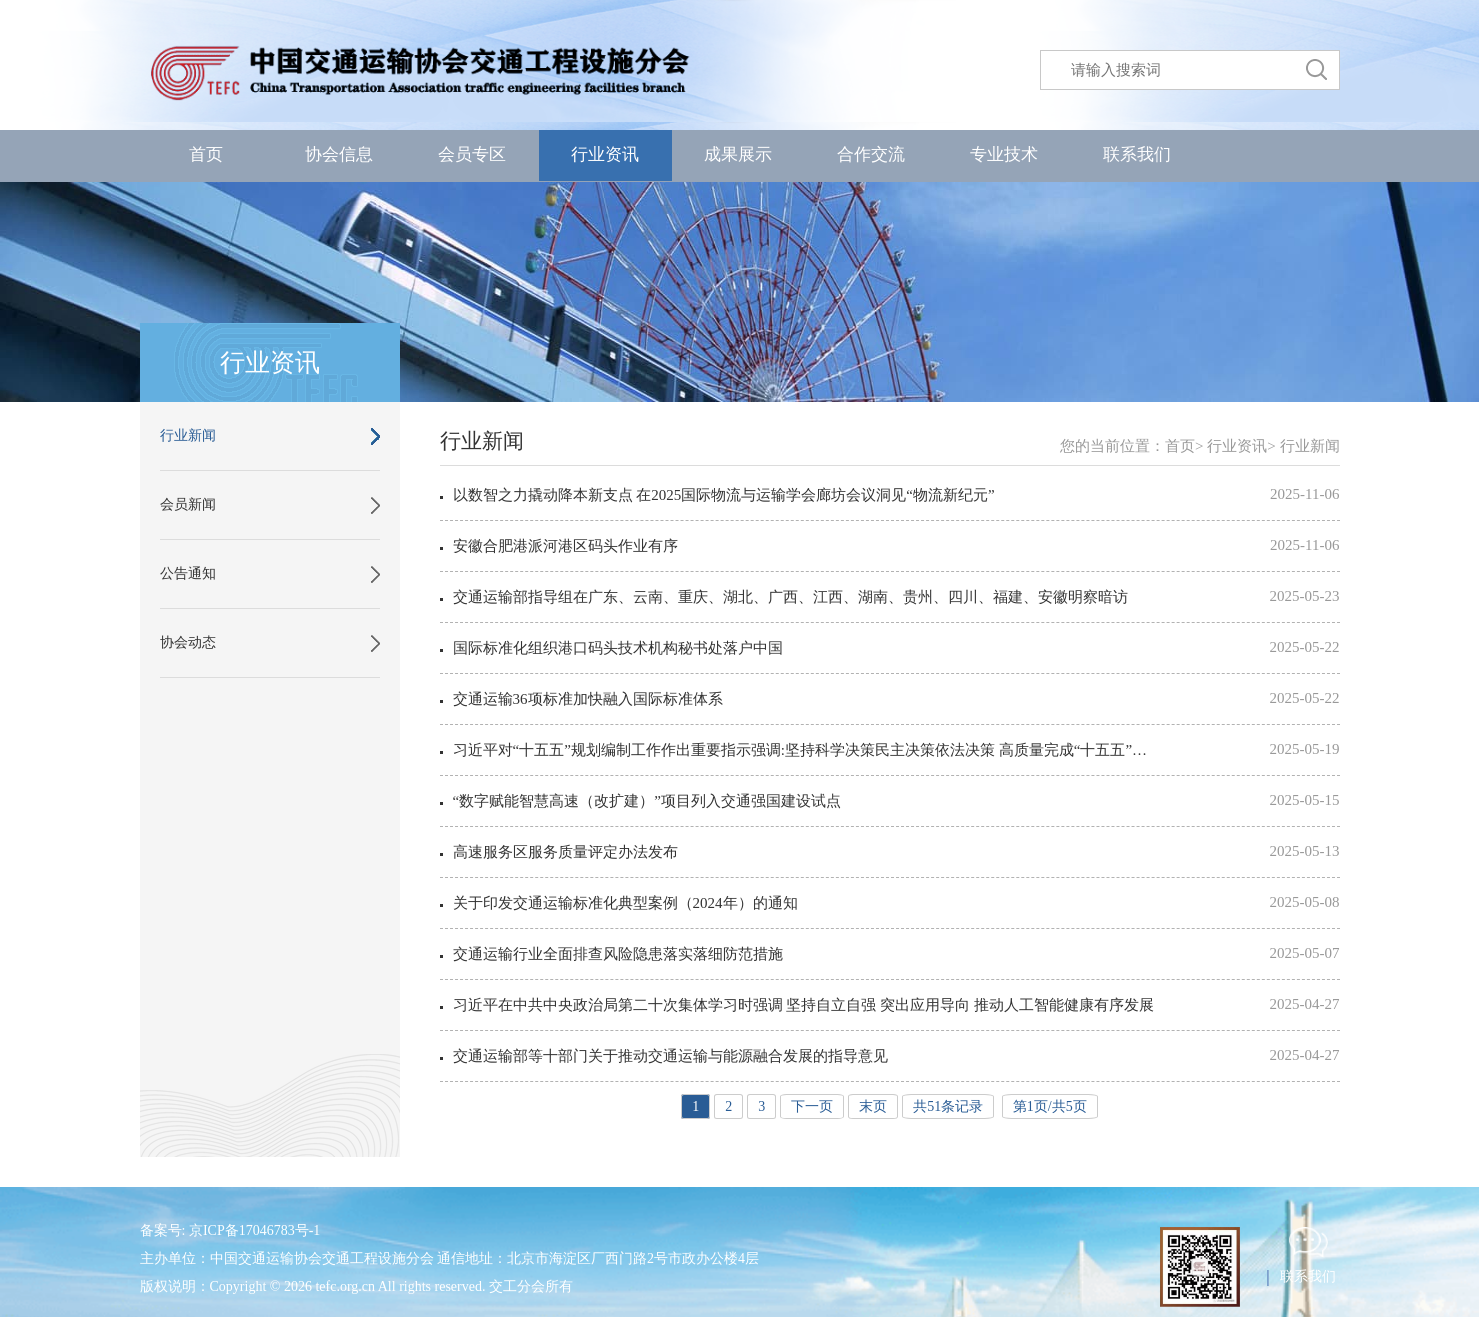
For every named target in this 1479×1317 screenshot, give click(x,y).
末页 (873, 1106)
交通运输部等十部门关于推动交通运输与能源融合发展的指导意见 (670, 1056)
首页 (206, 154)
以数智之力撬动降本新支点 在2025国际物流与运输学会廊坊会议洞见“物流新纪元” (724, 495)
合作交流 (871, 154)
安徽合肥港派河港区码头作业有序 (565, 546)
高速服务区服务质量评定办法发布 (565, 852)
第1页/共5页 (1050, 1106)
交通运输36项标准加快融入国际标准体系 (588, 699)
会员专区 (472, 154)
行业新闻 (188, 435)
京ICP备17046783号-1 (254, 1230)
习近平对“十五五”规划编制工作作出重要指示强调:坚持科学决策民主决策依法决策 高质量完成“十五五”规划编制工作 (806, 750)
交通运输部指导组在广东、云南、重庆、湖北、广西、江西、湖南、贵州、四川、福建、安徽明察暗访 (790, 597)
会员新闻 (188, 504)
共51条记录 (948, 1106)
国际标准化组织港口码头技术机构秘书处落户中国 (618, 648)
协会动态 (188, 642)
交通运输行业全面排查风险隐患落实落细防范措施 (618, 954)
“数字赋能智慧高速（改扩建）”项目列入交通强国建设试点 (647, 801)
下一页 (812, 1106)
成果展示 (738, 154)
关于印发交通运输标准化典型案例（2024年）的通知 (625, 903)
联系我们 (1137, 154)
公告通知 (188, 573)
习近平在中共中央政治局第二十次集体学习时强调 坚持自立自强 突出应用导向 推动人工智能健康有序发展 (803, 1005)
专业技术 (1004, 154)
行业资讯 (605, 154)
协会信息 (339, 154)
